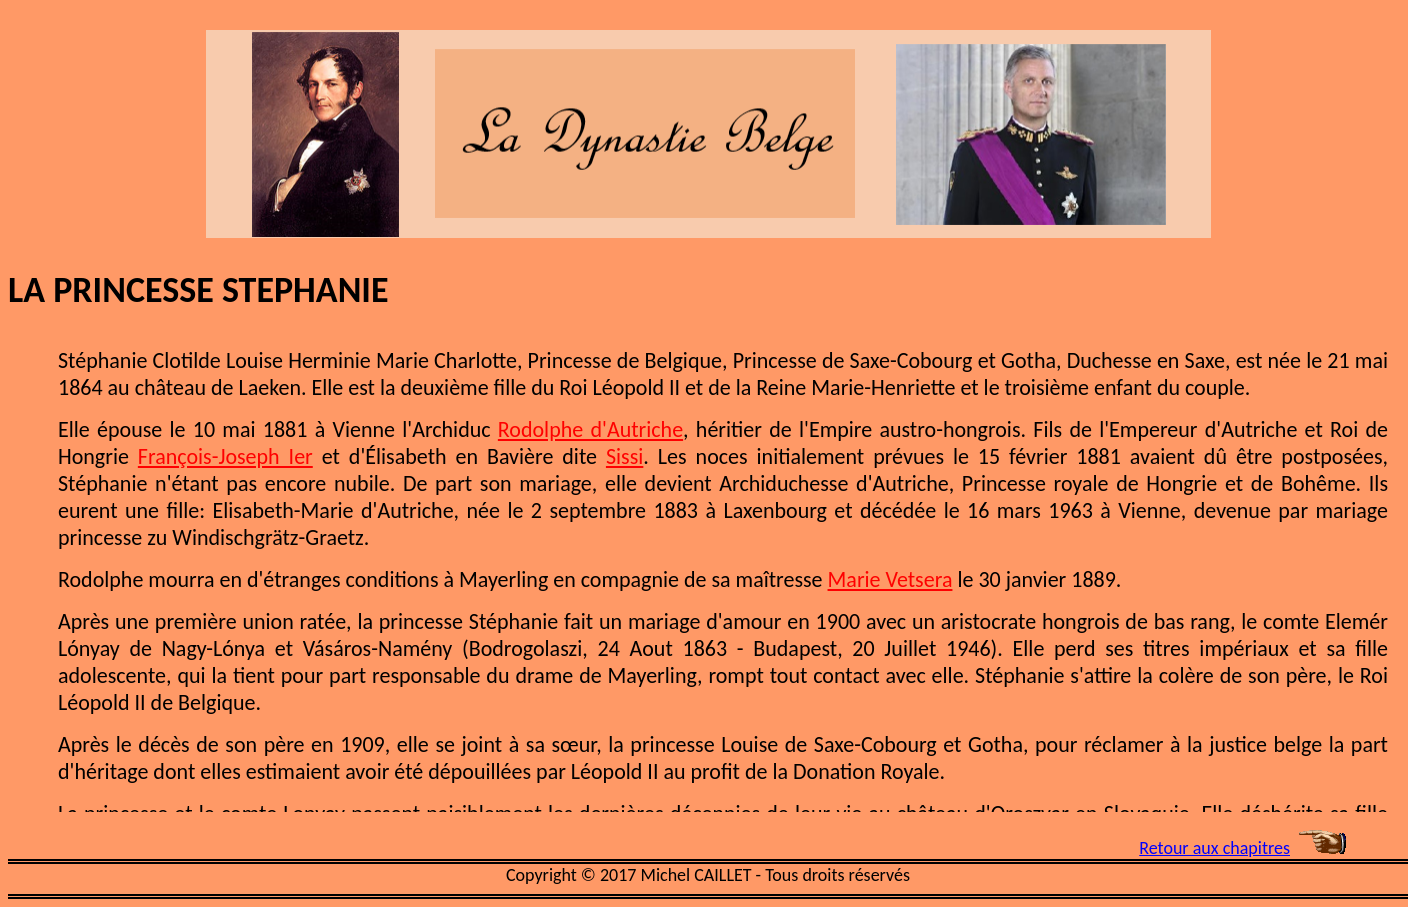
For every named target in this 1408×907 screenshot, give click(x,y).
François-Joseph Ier (225, 456)
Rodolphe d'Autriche (590, 429)
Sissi (624, 456)
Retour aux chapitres (1214, 848)
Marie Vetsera (890, 579)
